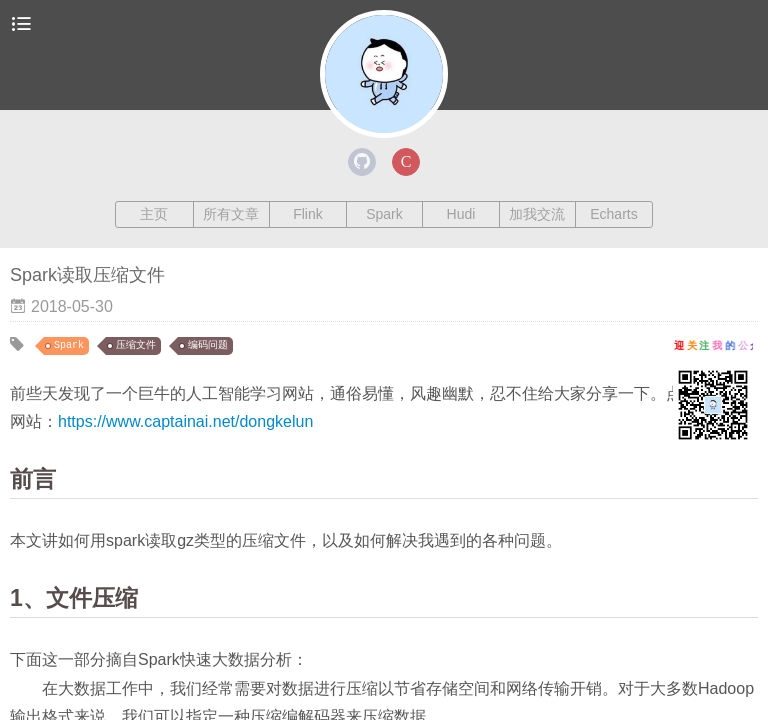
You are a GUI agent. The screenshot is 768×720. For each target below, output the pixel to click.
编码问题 (208, 345)
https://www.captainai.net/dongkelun (185, 421)
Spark (384, 214)
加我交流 (537, 214)
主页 (154, 214)
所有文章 (231, 214)
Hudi (461, 214)
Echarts (613, 214)
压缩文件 (136, 345)
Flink (308, 214)
